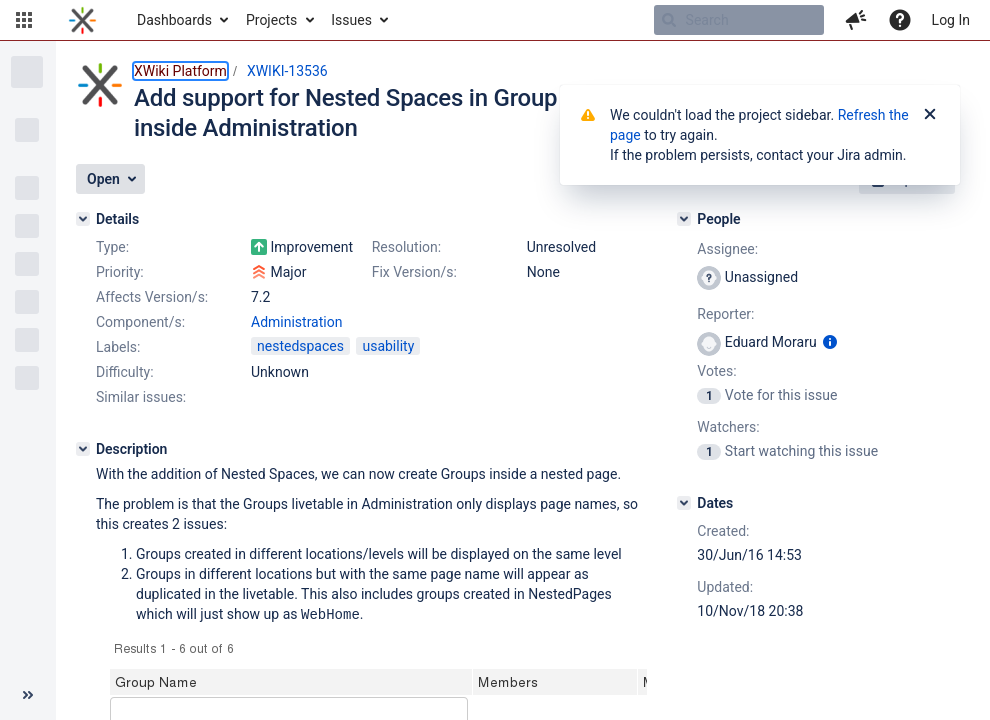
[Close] (930, 115)
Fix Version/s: (414, 272)
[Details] (83, 219)
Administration (296, 322)
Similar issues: (141, 397)
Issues (351, 20)
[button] (24, 20)
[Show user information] (830, 342)
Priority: (120, 272)
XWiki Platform (180, 71)
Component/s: (140, 322)
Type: (112, 247)
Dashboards (174, 20)
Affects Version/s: (152, 297)
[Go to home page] (82, 20)
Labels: (118, 347)
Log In (951, 20)
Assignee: (727, 249)
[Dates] (684, 503)
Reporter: (725, 314)
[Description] (83, 449)
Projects (271, 20)
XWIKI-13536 (287, 71)
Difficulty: (125, 372)
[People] (684, 219)
